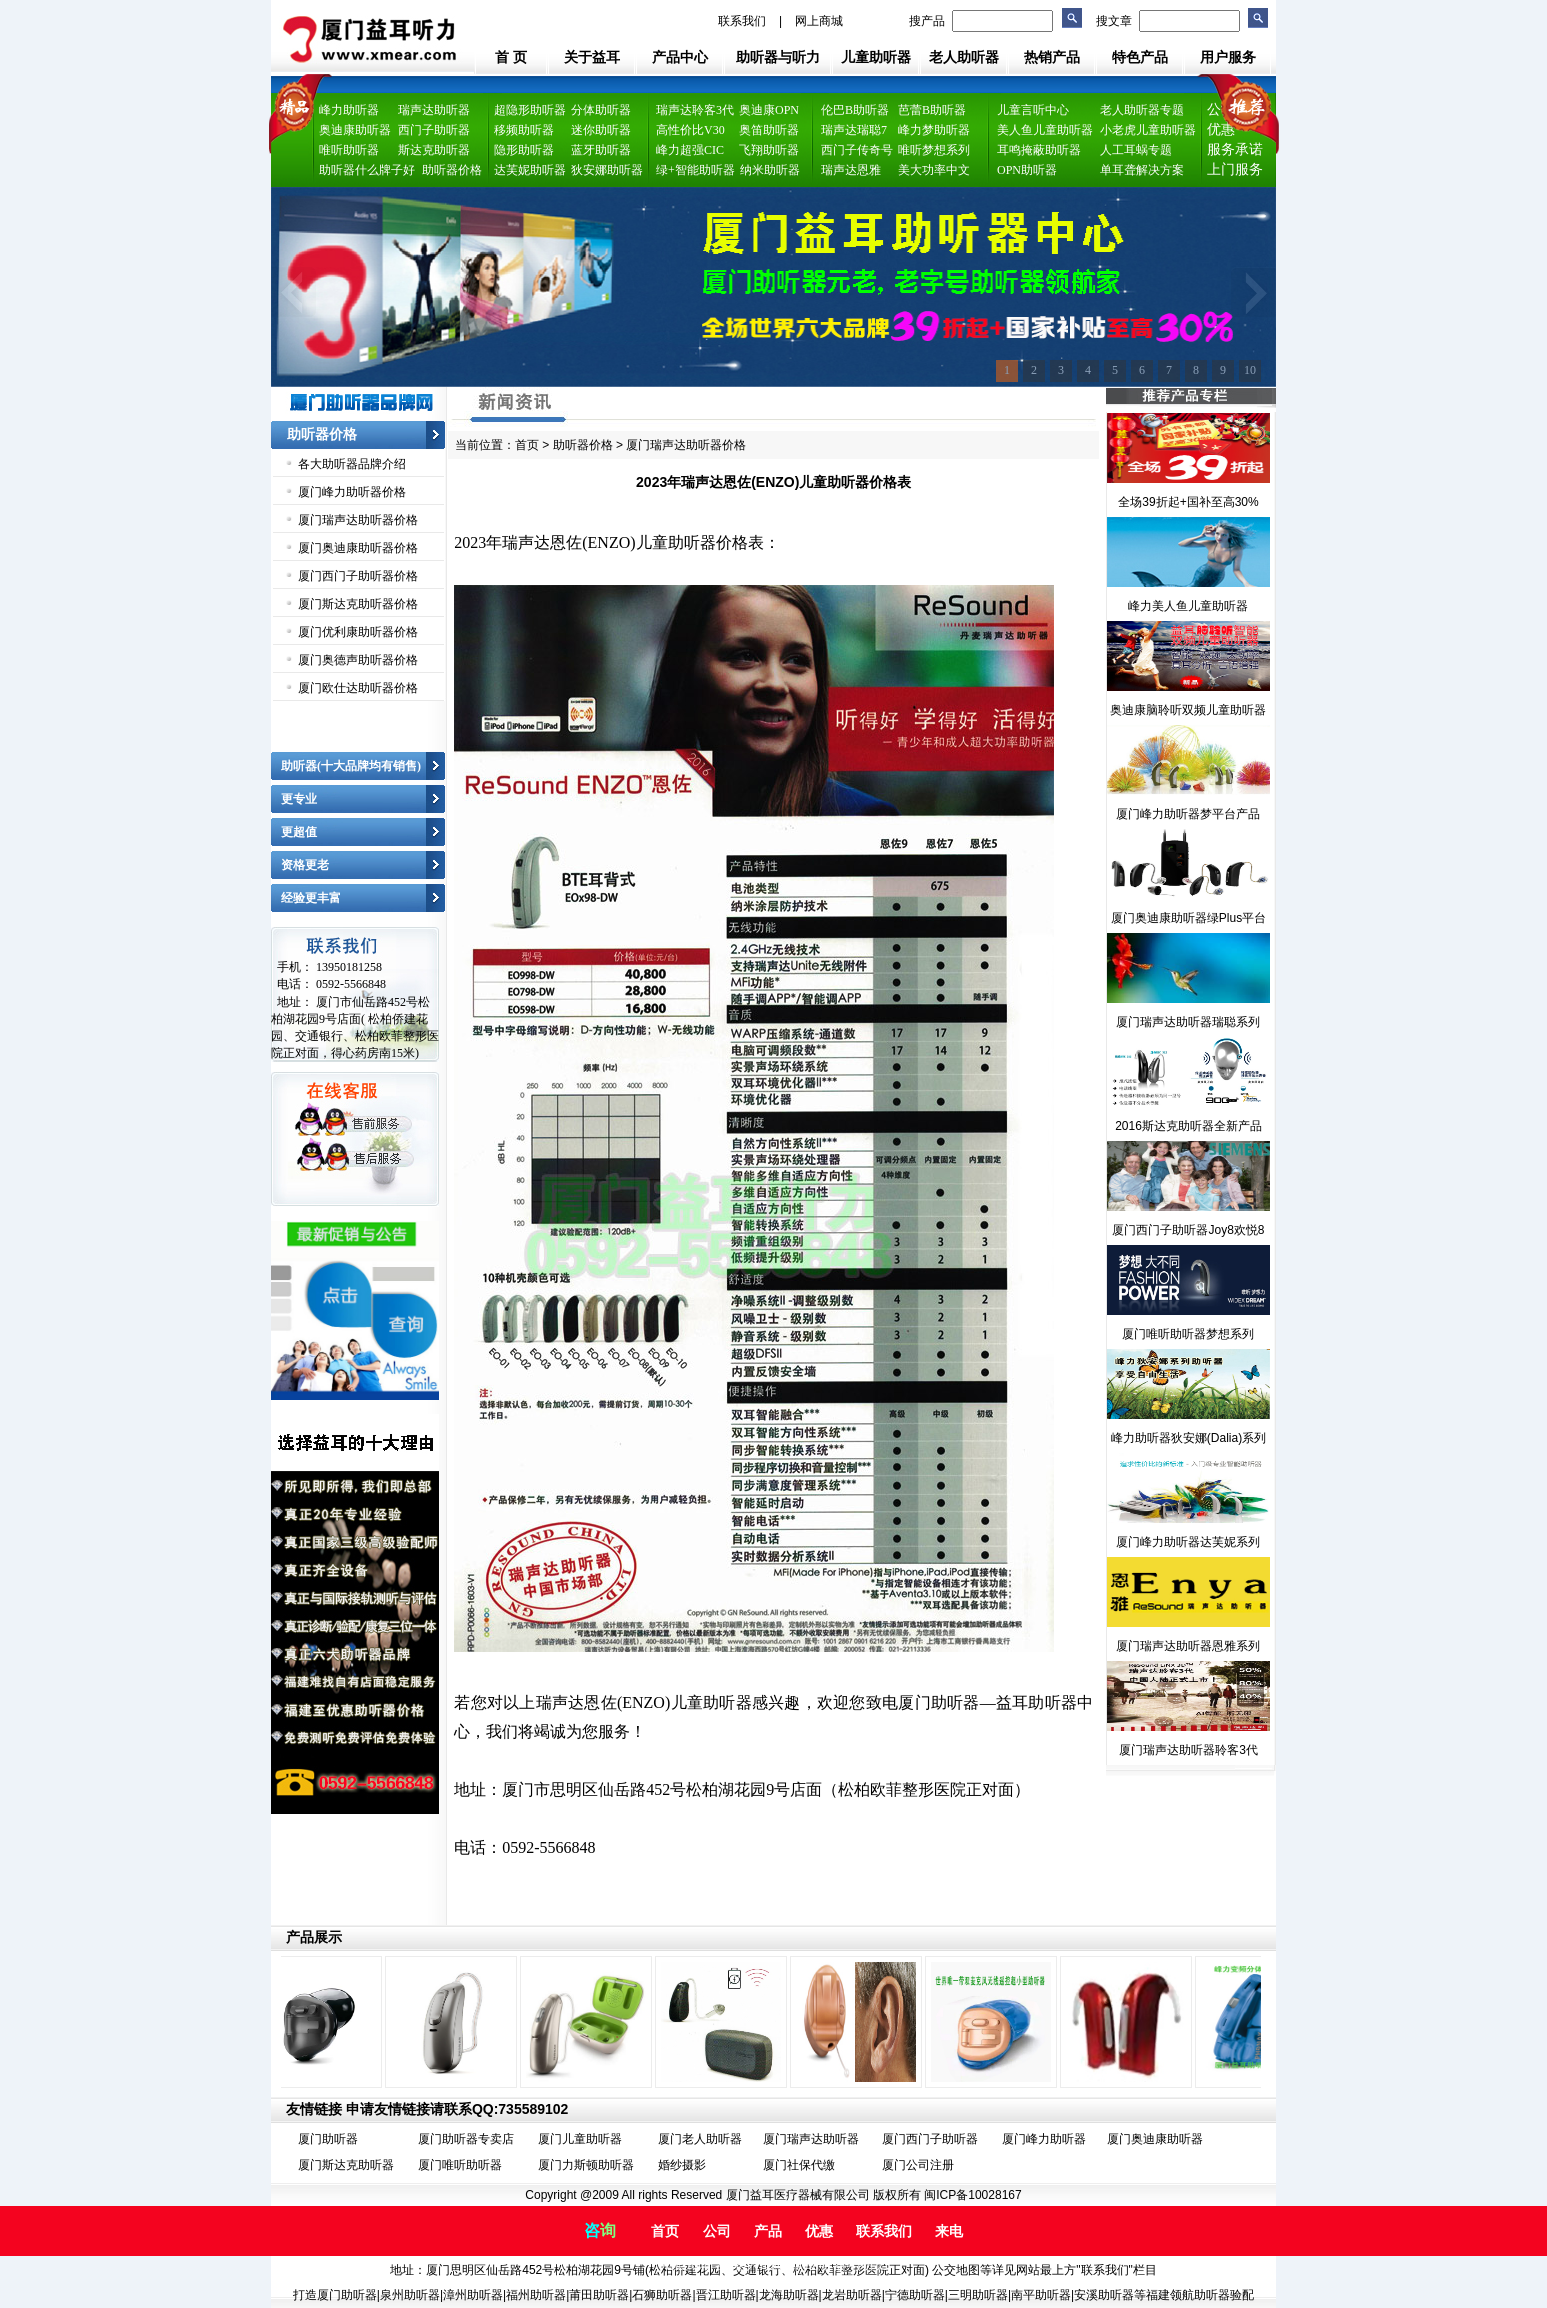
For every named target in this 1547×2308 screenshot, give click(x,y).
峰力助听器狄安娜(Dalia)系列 (1188, 1438)
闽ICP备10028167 (972, 2195)
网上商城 (819, 21)
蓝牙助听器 (601, 150)
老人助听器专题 (1142, 110)
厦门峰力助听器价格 (352, 492)
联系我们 (742, 21)
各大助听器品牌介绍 (352, 464)
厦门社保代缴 (799, 2165)
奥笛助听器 (769, 130)
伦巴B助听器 (855, 110)
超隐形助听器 (530, 110)
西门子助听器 (434, 130)
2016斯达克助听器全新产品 (1188, 1126)
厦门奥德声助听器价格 (358, 660)
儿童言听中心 (1033, 110)
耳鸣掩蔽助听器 (1039, 150)
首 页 (511, 57)
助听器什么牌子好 (367, 170)
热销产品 (1052, 57)
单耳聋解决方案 (1142, 170)
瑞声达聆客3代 (695, 110)
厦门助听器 (328, 2139)
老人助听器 (964, 57)
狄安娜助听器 (607, 170)
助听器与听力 (778, 57)
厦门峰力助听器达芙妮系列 (1188, 1542)
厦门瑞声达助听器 (811, 2139)
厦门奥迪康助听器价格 (358, 548)
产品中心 (680, 57)
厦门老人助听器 (700, 2139)
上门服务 (1235, 169)
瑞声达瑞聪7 (854, 130)
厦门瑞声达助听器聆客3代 (1188, 1750)
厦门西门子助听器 (930, 2139)
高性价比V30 (690, 130)
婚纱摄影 (682, 2165)
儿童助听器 (876, 57)
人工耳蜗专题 (1136, 150)
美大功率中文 (934, 170)
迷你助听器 (601, 130)
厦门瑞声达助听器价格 (358, 520)
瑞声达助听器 (434, 110)
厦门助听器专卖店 (466, 2139)
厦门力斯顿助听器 (586, 2165)
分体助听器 (601, 110)
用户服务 (1228, 57)
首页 (527, 445)
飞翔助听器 (769, 150)
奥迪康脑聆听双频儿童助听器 (1188, 710)
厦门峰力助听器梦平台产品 (1188, 814)
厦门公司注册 (918, 2165)
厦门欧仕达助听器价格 (358, 688)
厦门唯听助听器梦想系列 (1188, 1334)
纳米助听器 (770, 170)
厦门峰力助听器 (1044, 2139)
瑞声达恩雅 (851, 170)
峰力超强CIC (690, 150)
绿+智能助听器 (695, 170)
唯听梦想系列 (934, 150)
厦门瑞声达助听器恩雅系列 (1188, 1646)
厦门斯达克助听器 (346, 2165)
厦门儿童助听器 (580, 2139)
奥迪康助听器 (355, 130)
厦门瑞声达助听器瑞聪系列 (1188, 1022)
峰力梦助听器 (934, 130)
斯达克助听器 (434, 150)
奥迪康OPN (769, 110)
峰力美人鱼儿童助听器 (1188, 606)
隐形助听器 (524, 150)
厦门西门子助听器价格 (358, 576)
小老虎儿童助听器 (1148, 130)
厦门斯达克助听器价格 (358, 604)
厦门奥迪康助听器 (1155, 2139)
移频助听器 (524, 130)
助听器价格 (452, 170)
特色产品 (1140, 57)
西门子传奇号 (857, 150)
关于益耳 (592, 57)
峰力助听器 (349, 110)
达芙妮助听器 (530, 170)
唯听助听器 (349, 150)
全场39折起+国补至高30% (1188, 502)
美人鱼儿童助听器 (1045, 130)
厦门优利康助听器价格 (358, 632)
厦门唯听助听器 (460, 2165)
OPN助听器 (1027, 170)
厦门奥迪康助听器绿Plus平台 (1188, 918)
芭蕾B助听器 (932, 110)
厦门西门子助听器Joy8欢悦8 (1188, 1230)
